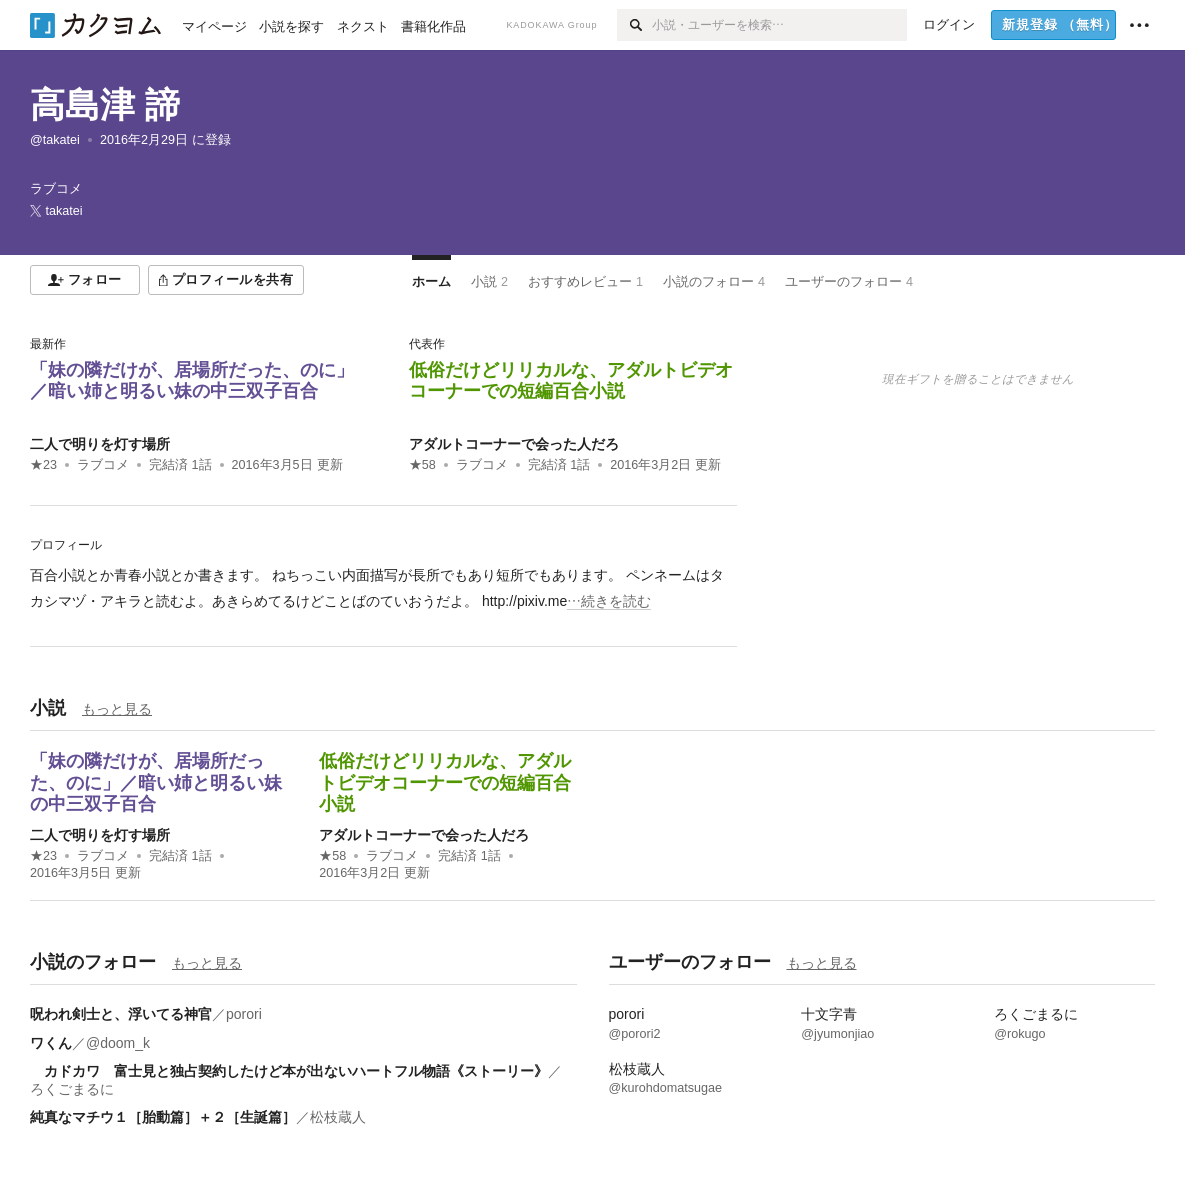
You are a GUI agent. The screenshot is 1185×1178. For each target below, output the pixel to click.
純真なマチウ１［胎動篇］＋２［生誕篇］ (163, 1117)
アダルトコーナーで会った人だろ (514, 444)
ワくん (51, 1043)
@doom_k (118, 1043)
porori (244, 1014)
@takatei (55, 140)
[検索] (634, 25)
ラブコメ (103, 465)
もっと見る (117, 709)
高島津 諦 (105, 104)
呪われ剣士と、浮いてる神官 (121, 1014)
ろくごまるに (72, 1089)
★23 (43, 465)
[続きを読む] (383, 588)
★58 (422, 465)
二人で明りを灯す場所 (100, 444)
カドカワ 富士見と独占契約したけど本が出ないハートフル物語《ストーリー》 (289, 1071)
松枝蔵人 (338, 1117)
